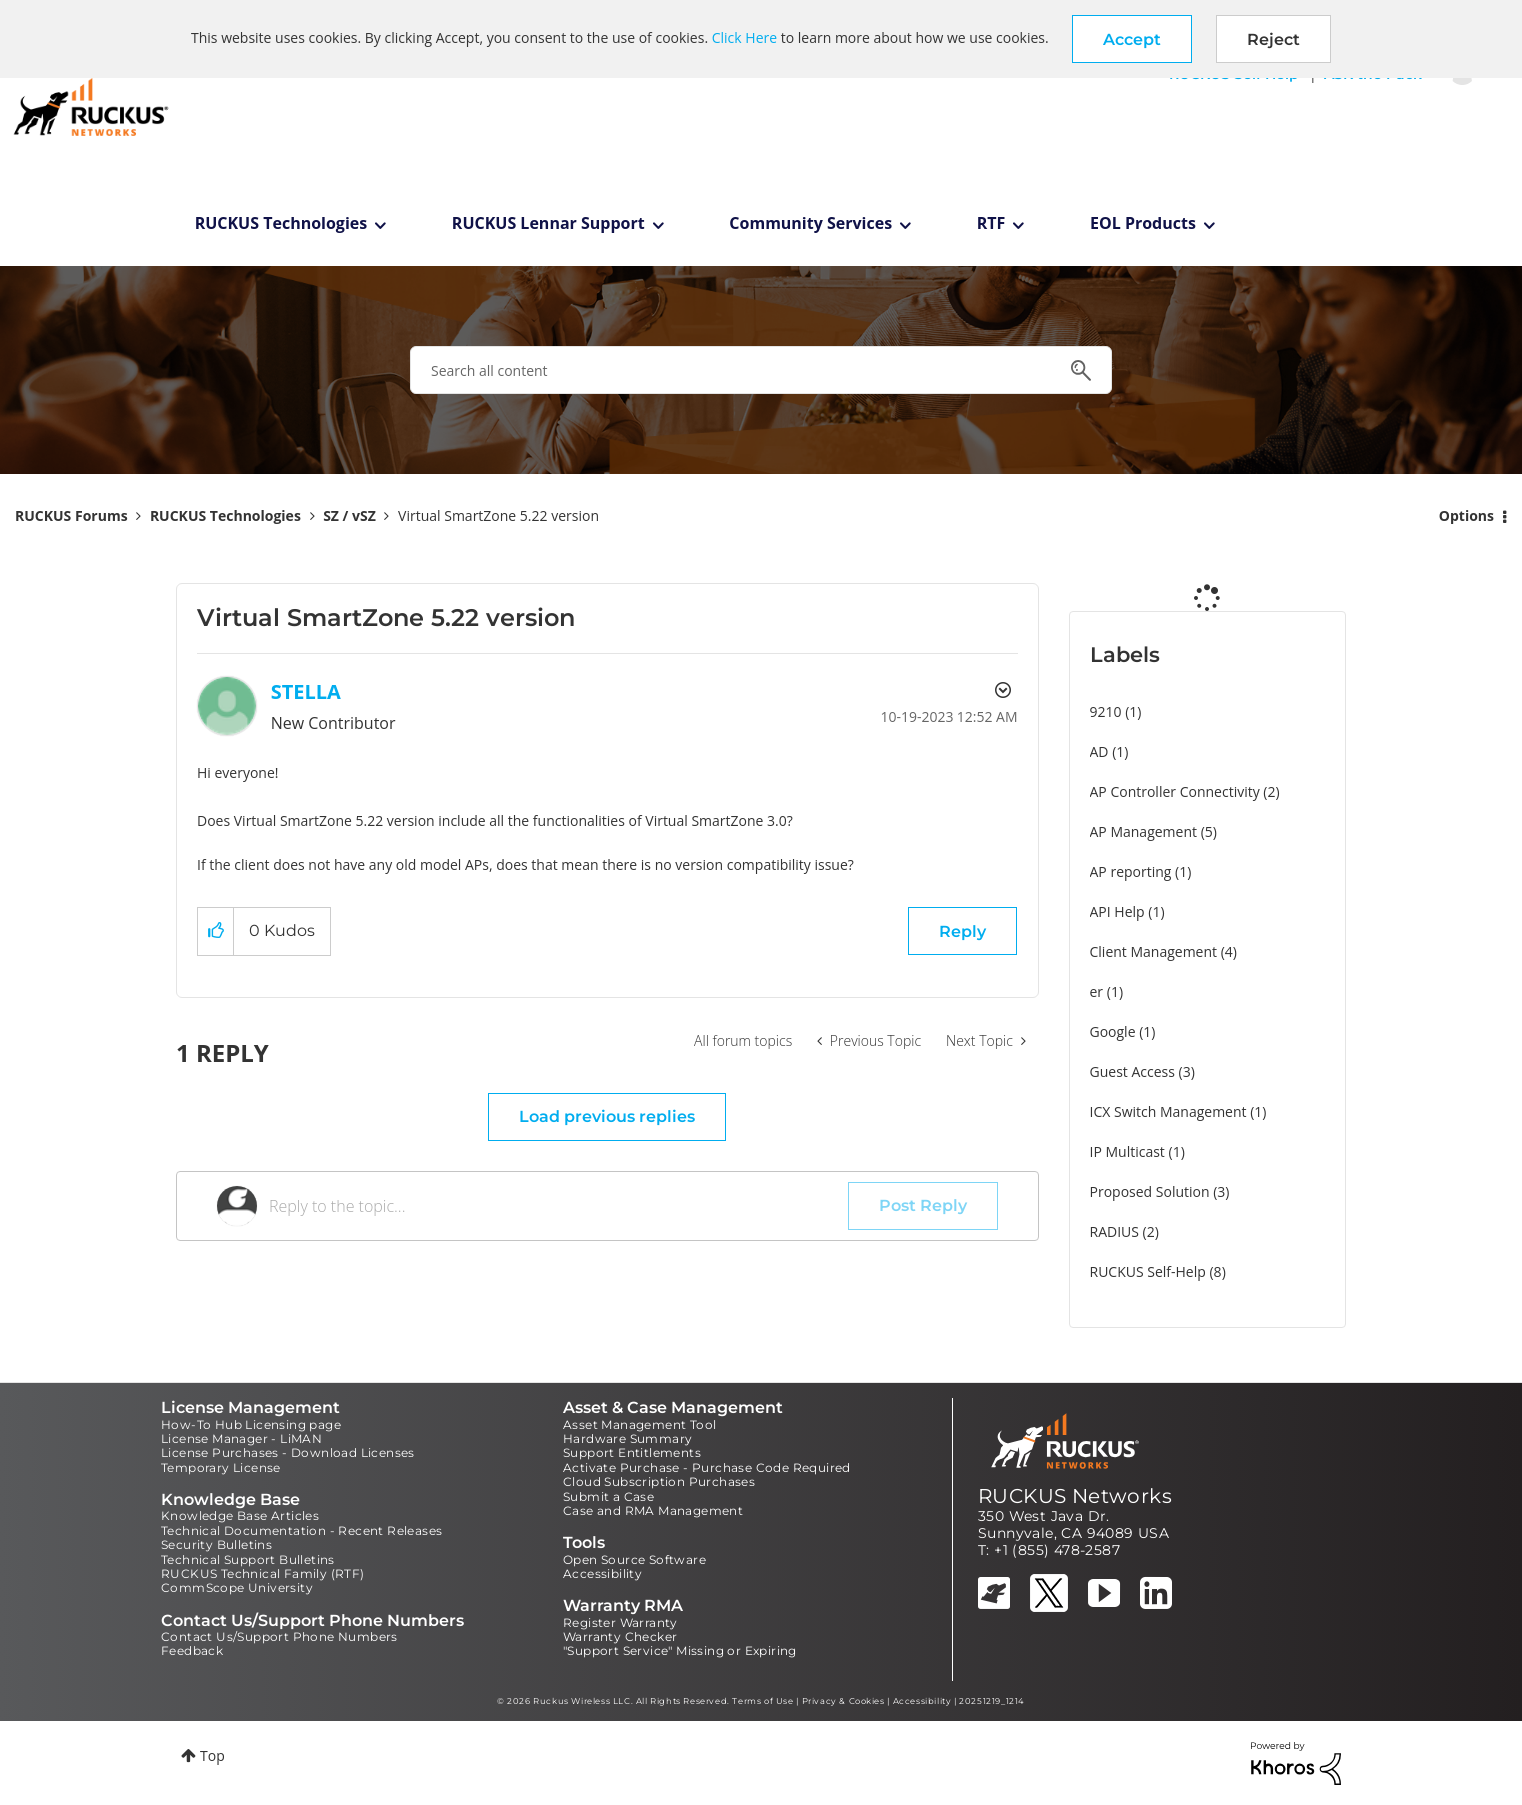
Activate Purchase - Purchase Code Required (707, 1467)
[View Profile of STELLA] (306, 691)
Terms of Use (762, 1701)
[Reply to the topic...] (558, 1206)
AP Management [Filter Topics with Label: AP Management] (1144, 831)
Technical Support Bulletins (248, 1559)
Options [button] (1466, 515)
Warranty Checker (620, 1636)
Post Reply (923, 1205)
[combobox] (761, 370)
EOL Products (1143, 223)
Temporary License (221, 1467)
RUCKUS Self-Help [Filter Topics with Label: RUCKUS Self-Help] (1148, 1271)
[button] (1132, 39)
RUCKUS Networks (1075, 1496)
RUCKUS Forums (71, 515)
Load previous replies (607, 1116)
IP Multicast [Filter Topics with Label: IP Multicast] (1127, 1151)
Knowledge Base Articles (240, 1515)
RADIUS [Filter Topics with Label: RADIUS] (1114, 1231)
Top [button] (212, 1755)
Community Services (810, 223)
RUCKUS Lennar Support (548, 223)
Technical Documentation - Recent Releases (301, 1530)
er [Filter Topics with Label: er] (1097, 991)
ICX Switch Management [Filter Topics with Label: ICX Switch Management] (1168, 1111)
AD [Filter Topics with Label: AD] (1099, 751)
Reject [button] (1273, 39)
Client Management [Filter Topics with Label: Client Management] (1154, 951)
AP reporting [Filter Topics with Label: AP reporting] (1131, 871)
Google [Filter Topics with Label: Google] (1113, 1031)
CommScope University (237, 1587)
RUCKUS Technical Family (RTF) (263, 1573)
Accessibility (602, 1573)
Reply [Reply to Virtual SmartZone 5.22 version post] (962, 931)
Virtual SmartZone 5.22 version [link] (498, 515)
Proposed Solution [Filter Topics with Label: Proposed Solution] (1150, 1191)
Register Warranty (620, 1622)
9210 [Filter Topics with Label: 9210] (1106, 711)
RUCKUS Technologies (281, 223)
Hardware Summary (627, 1438)
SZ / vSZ (349, 515)
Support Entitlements (632, 1452)
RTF (991, 223)
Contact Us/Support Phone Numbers (279, 1636)
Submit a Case (608, 1496)
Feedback (192, 1650)
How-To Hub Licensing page (251, 1424)
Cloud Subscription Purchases (659, 1481)
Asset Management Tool (639, 1424)
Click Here (744, 37)
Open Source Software (634, 1559)
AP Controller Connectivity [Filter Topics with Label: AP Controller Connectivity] (1175, 791)
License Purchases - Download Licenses (288, 1452)
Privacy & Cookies (843, 1701)
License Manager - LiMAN (241, 1438)
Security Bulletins (216, 1544)
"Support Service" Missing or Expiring (680, 1650)
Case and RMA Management (653, 1510)
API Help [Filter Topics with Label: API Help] (1117, 911)
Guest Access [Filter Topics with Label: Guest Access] (1132, 1071)
